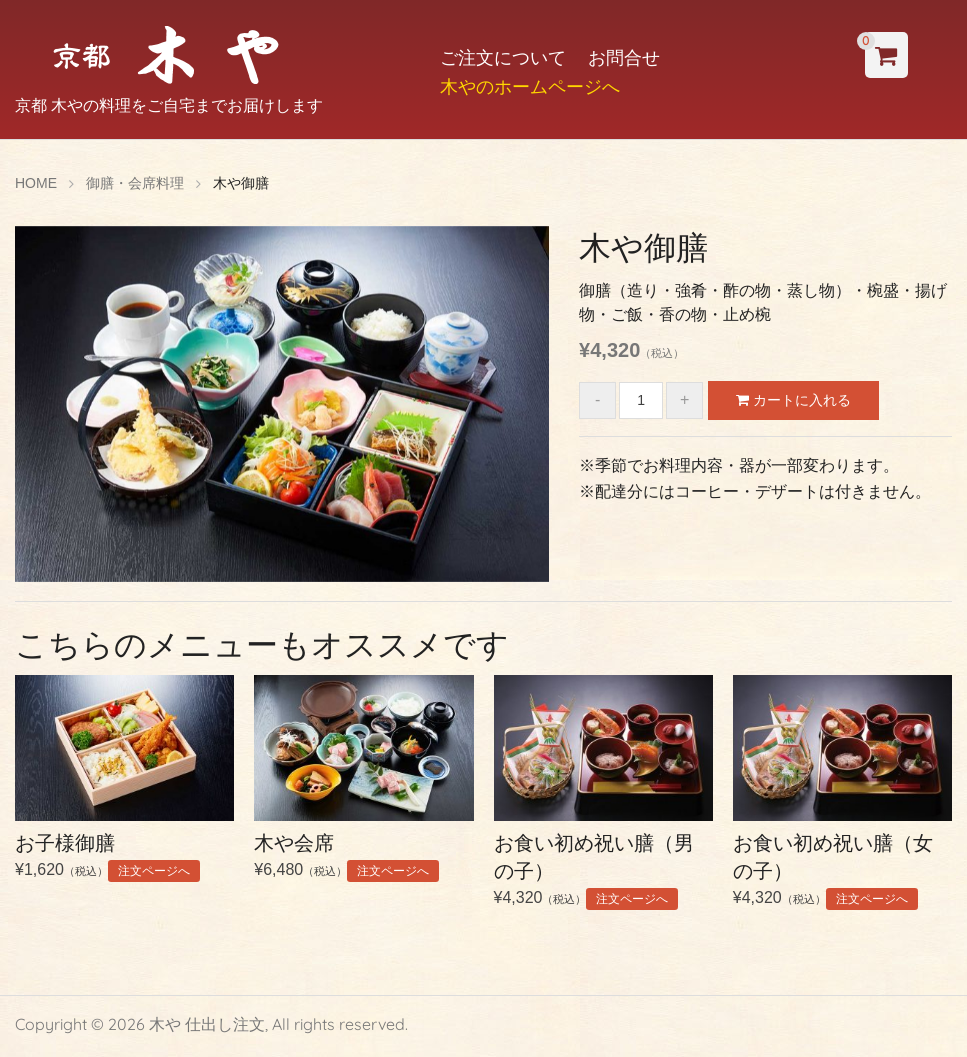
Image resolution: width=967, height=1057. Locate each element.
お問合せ (624, 57)
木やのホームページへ (530, 86)
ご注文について (503, 57)
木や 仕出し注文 (207, 1024)
